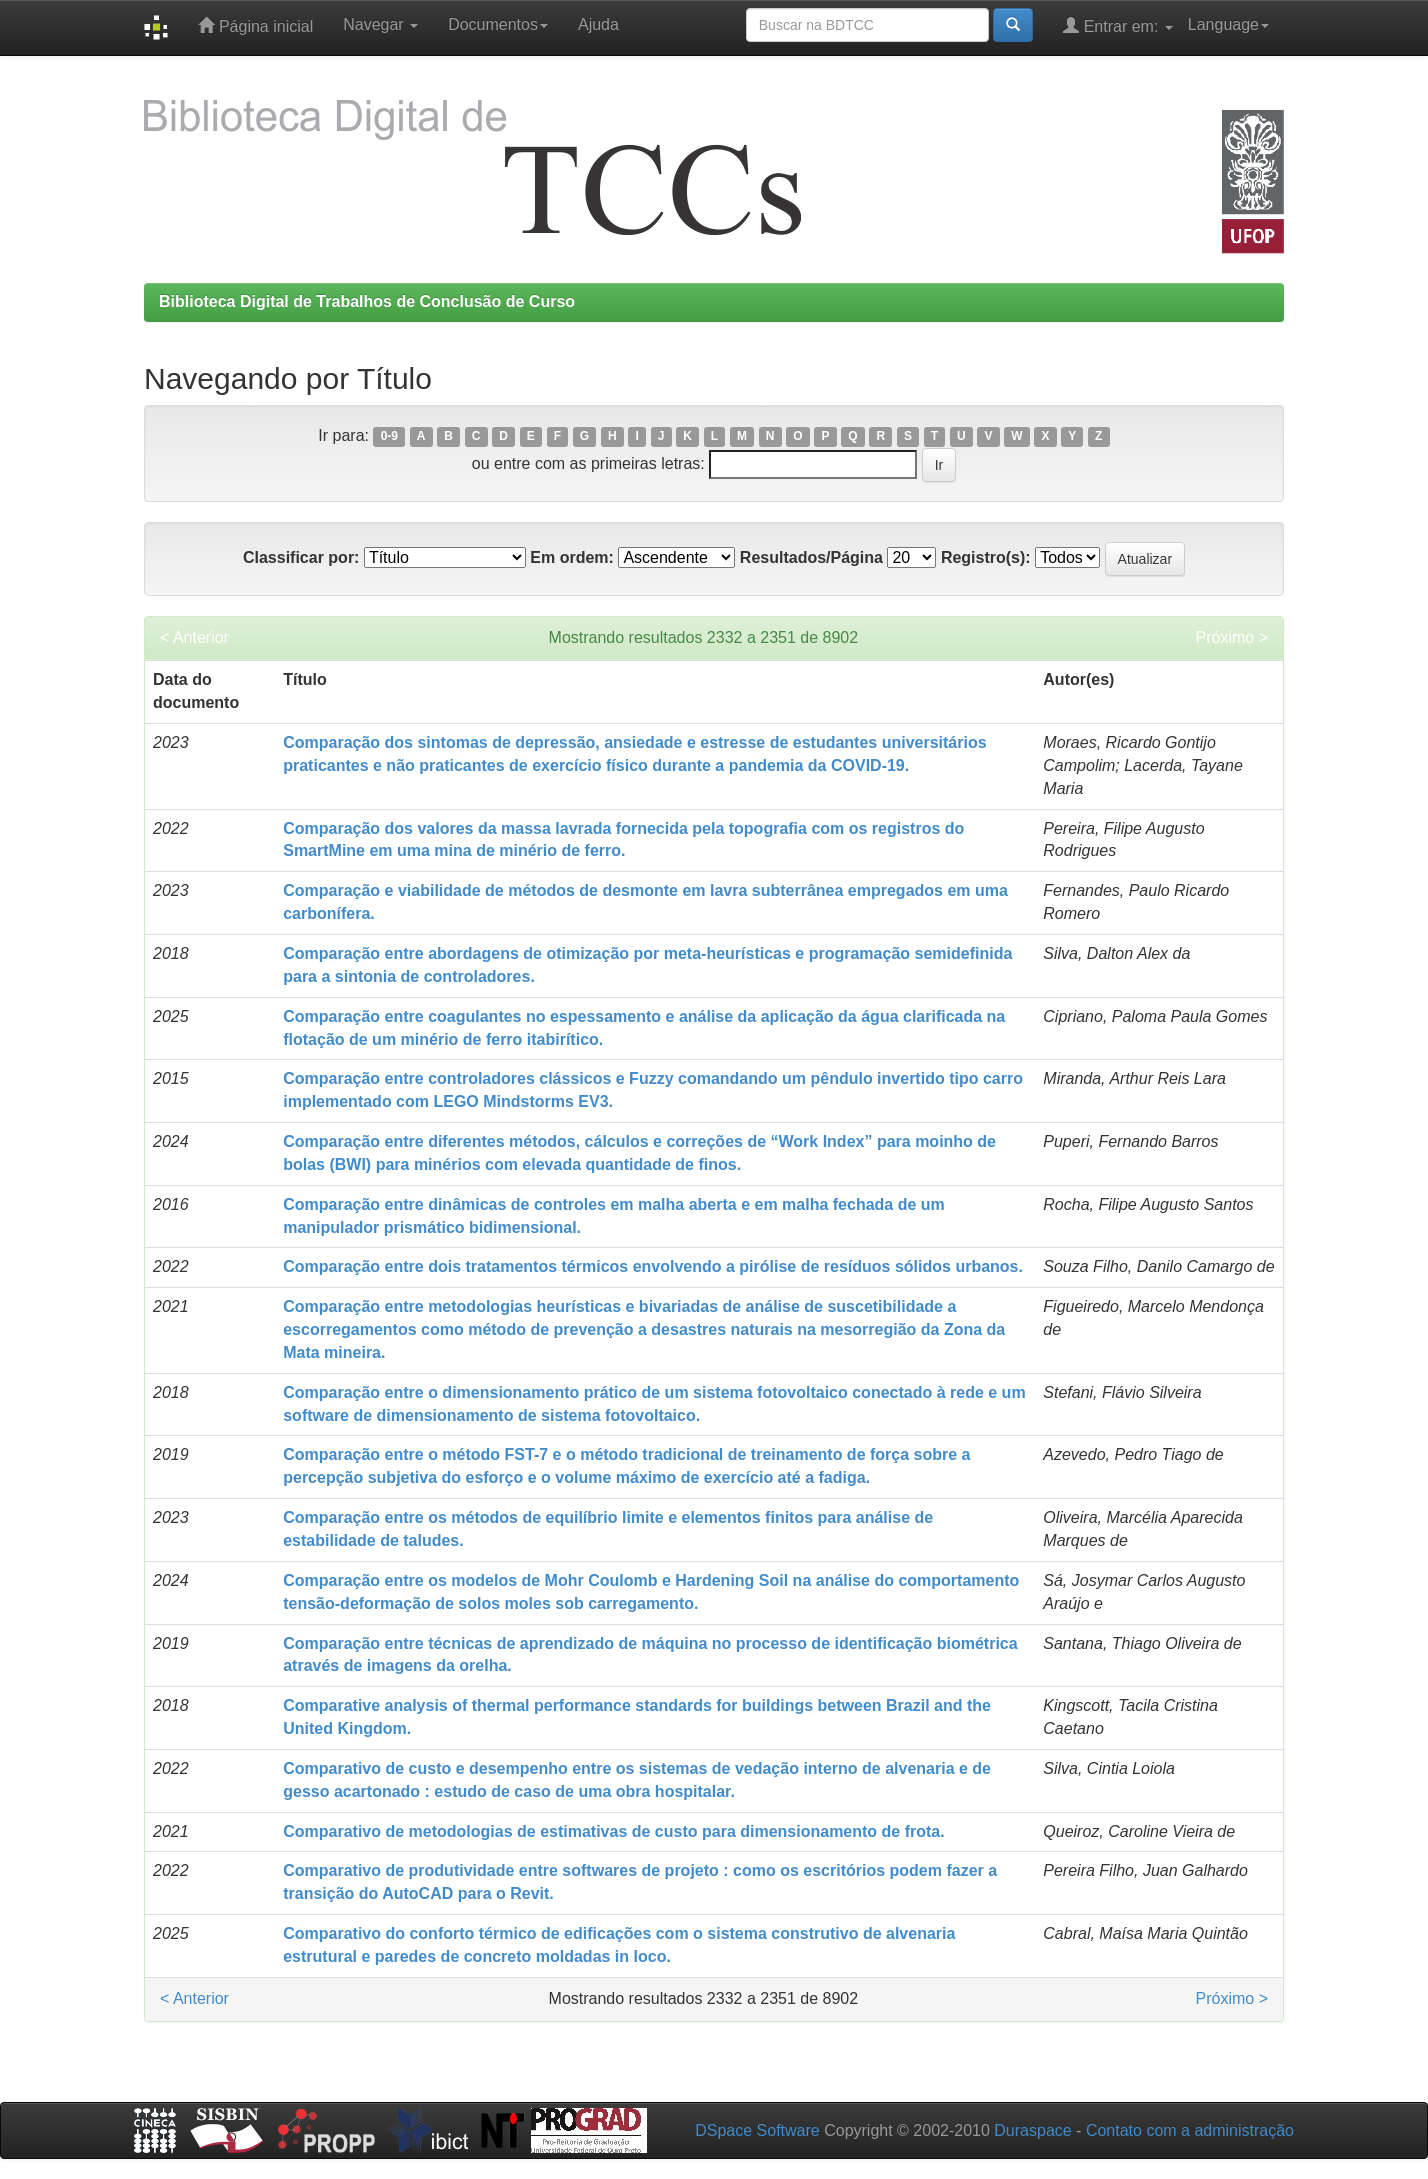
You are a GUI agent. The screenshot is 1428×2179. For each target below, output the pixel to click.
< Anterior (194, 637)
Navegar (380, 24)
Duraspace (1032, 2130)
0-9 (389, 437)
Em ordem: (572, 557)
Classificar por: (301, 557)
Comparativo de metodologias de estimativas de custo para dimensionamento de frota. (613, 1831)
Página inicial (255, 25)
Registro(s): (986, 557)
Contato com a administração (1190, 2130)
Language (1228, 24)
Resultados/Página (811, 557)
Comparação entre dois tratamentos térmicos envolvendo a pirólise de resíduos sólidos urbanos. (653, 1266)
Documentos (498, 24)
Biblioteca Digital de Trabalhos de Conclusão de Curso (367, 301)
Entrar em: (1118, 25)
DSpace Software (757, 2130)
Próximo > (1232, 637)
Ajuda (598, 24)
